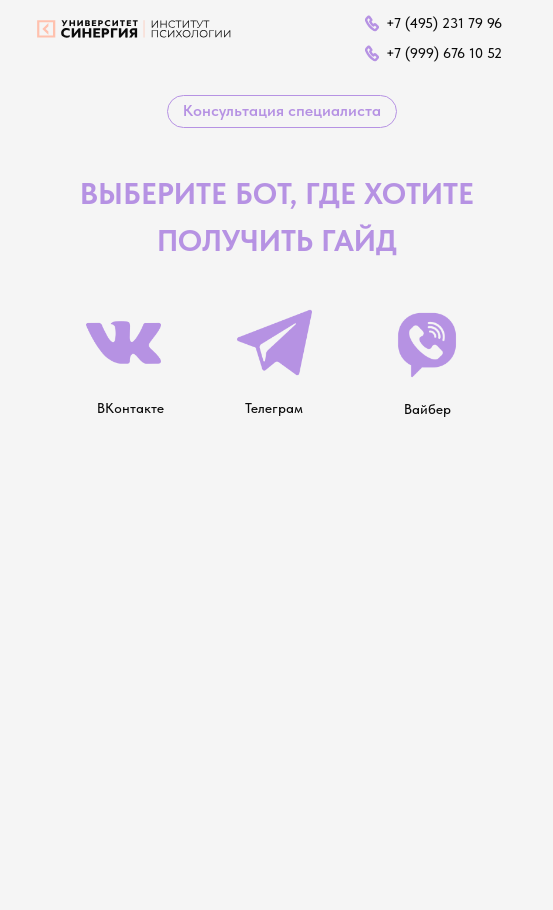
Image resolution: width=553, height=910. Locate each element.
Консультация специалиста (282, 110)
